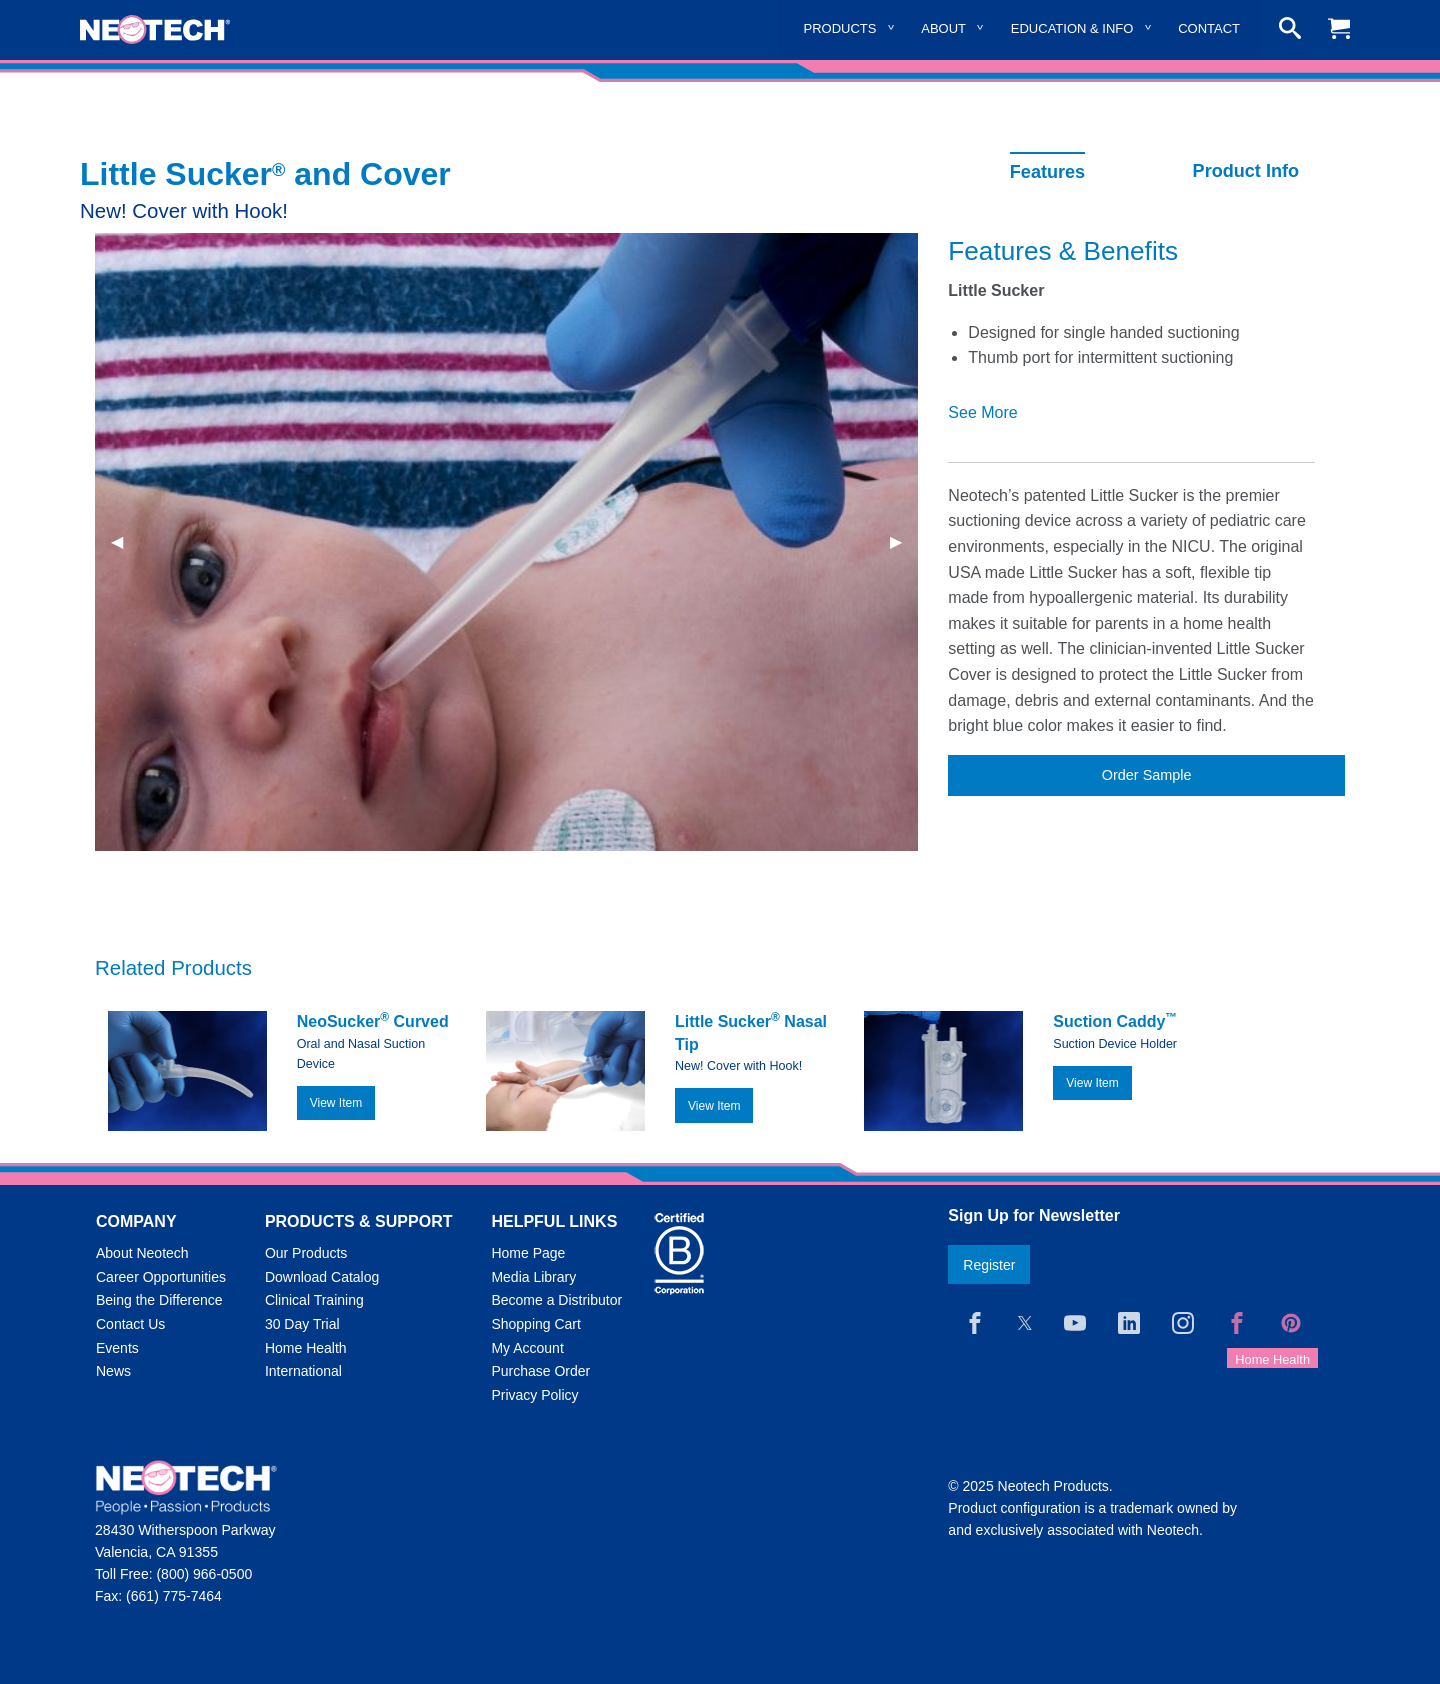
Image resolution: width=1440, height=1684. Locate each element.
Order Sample (1147, 775)
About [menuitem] (943, 28)
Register (989, 1265)
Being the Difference (159, 1300)
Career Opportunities (161, 1277)
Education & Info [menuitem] (1072, 28)
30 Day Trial (302, 1324)
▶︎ (904, 541)
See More (982, 412)
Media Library (533, 1277)
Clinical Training (314, 1300)
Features (1047, 172)
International (303, 1371)
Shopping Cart (536, 1324)
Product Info (1246, 171)
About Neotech (142, 1253)
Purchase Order (540, 1371)
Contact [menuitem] (1209, 28)
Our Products (306, 1253)
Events (117, 1348)
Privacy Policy (534, 1395)
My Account (527, 1348)
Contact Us (130, 1324)
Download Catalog (322, 1277)
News (113, 1371)
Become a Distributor (556, 1300)
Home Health (306, 1348)
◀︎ (125, 541)
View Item (336, 1103)
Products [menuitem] (840, 28)
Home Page (528, 1253)
